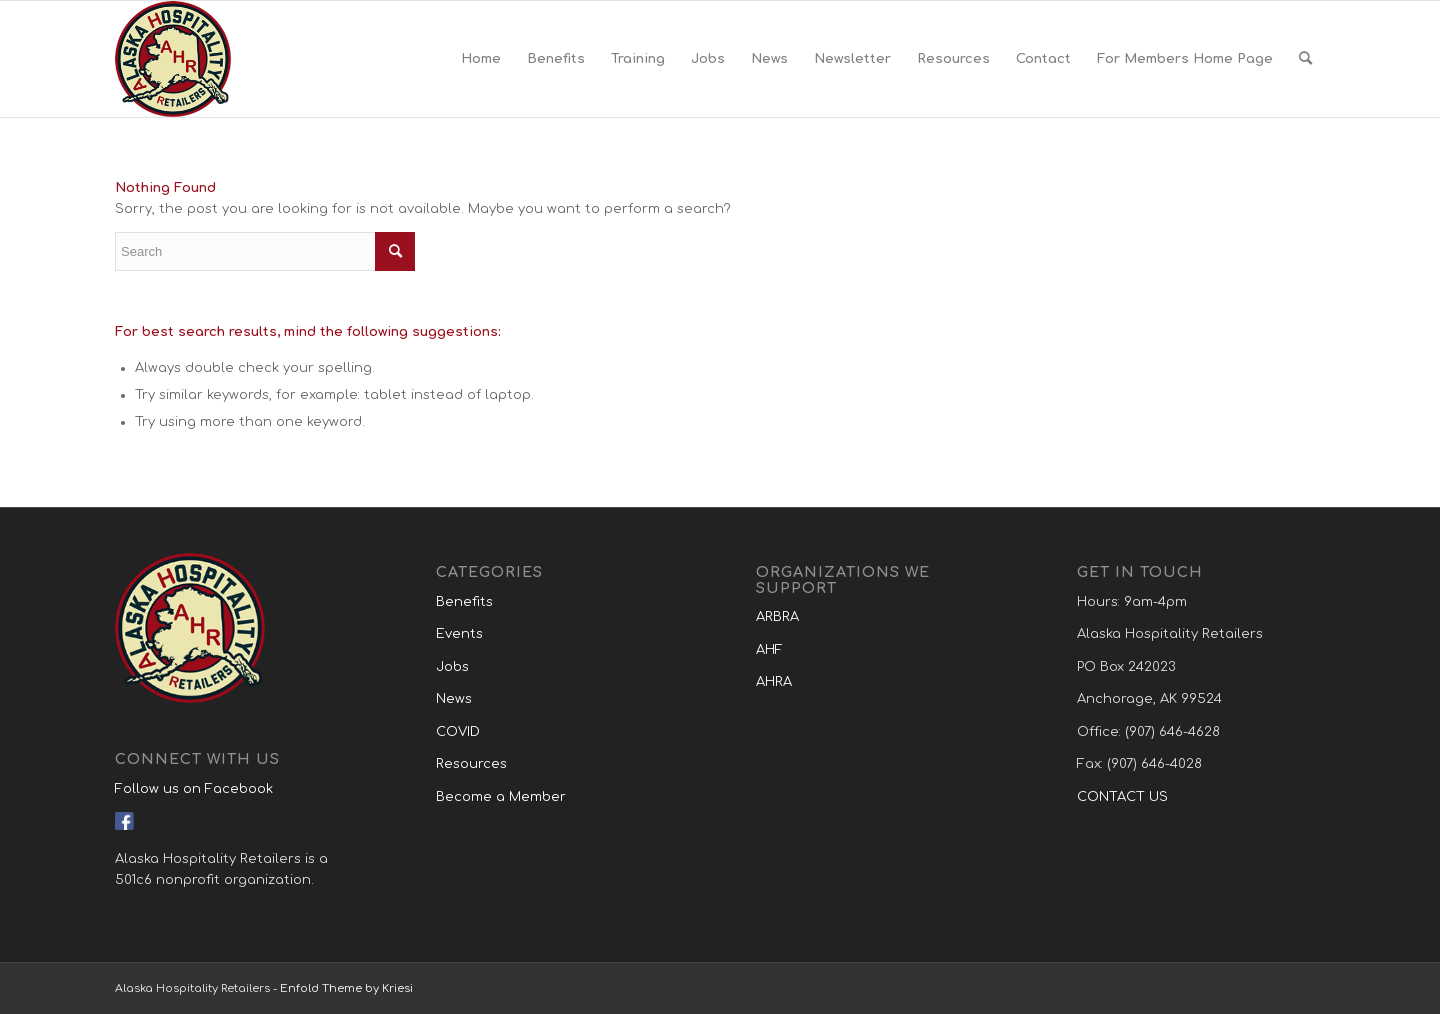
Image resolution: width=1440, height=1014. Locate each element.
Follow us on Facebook (194, 789)
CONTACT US (1122, 797)
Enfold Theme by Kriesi (346, 988)
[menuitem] (481, 59)
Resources (471, 764)
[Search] (1305, 59)
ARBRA (777, 617)
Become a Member (501, 797)
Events (459, 634)
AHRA (774, 682)
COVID (458, 732)
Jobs (452, 667)
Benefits (464, 602)
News (454, 699)
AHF (769, 650)
